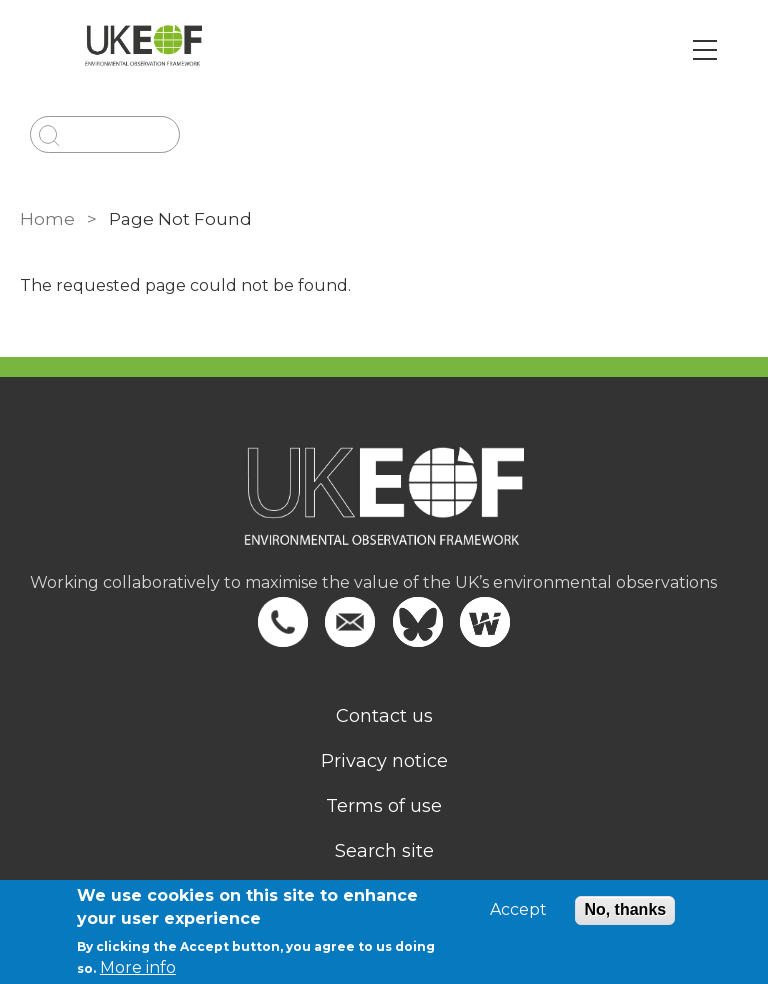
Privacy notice (384, 761)
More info (138, 967)
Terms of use (384, 806)
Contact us (384, 716)
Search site (384, 851)
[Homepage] (384, 509)
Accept (518, 910)
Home (47, 219)
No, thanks (625, 909)
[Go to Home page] (143, 50)
